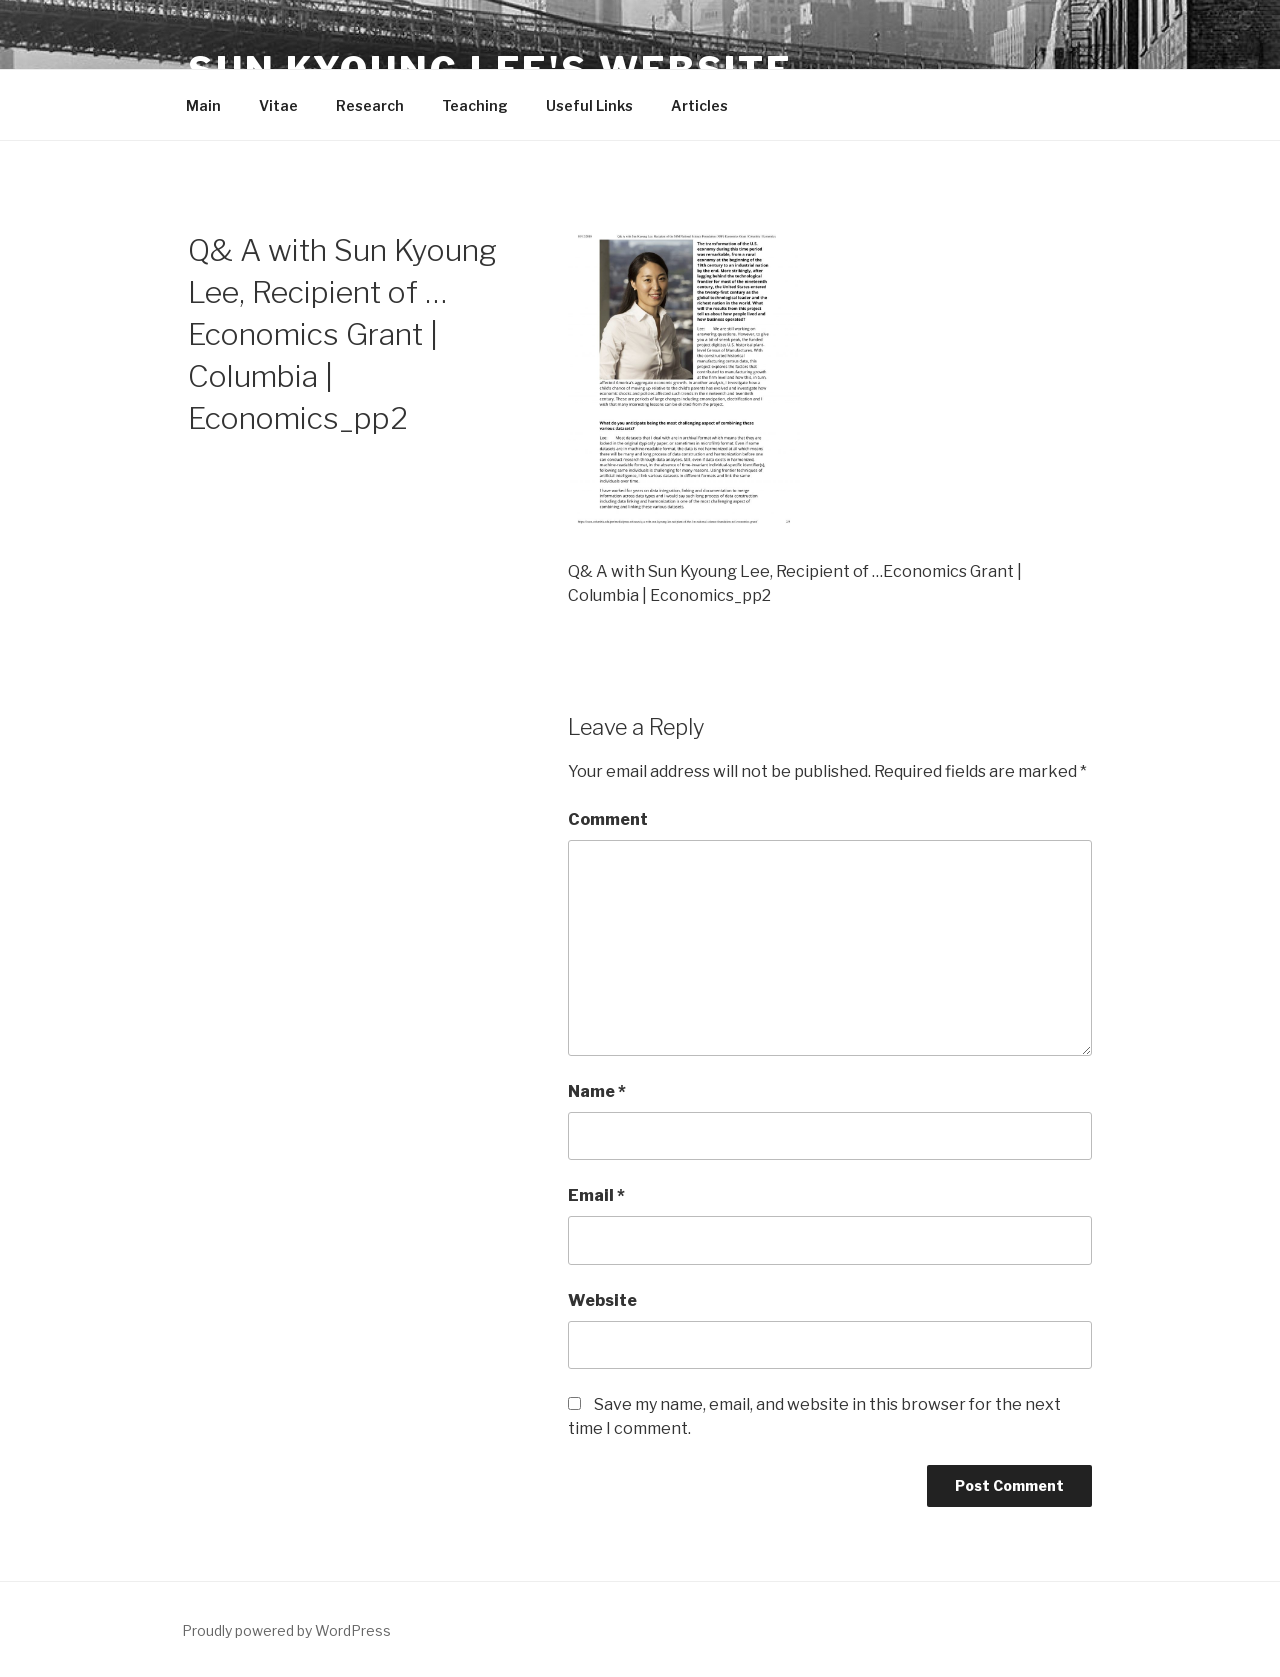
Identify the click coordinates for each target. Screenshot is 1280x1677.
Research (370, 105)
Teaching (475, 105)
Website (602, 1300)
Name (597, 1091)
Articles (699, 105)
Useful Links (589, 105)
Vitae (278, 105)
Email (596, 1195)
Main (203, 105)
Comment (608, 819)
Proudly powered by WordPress (286, 1630)
